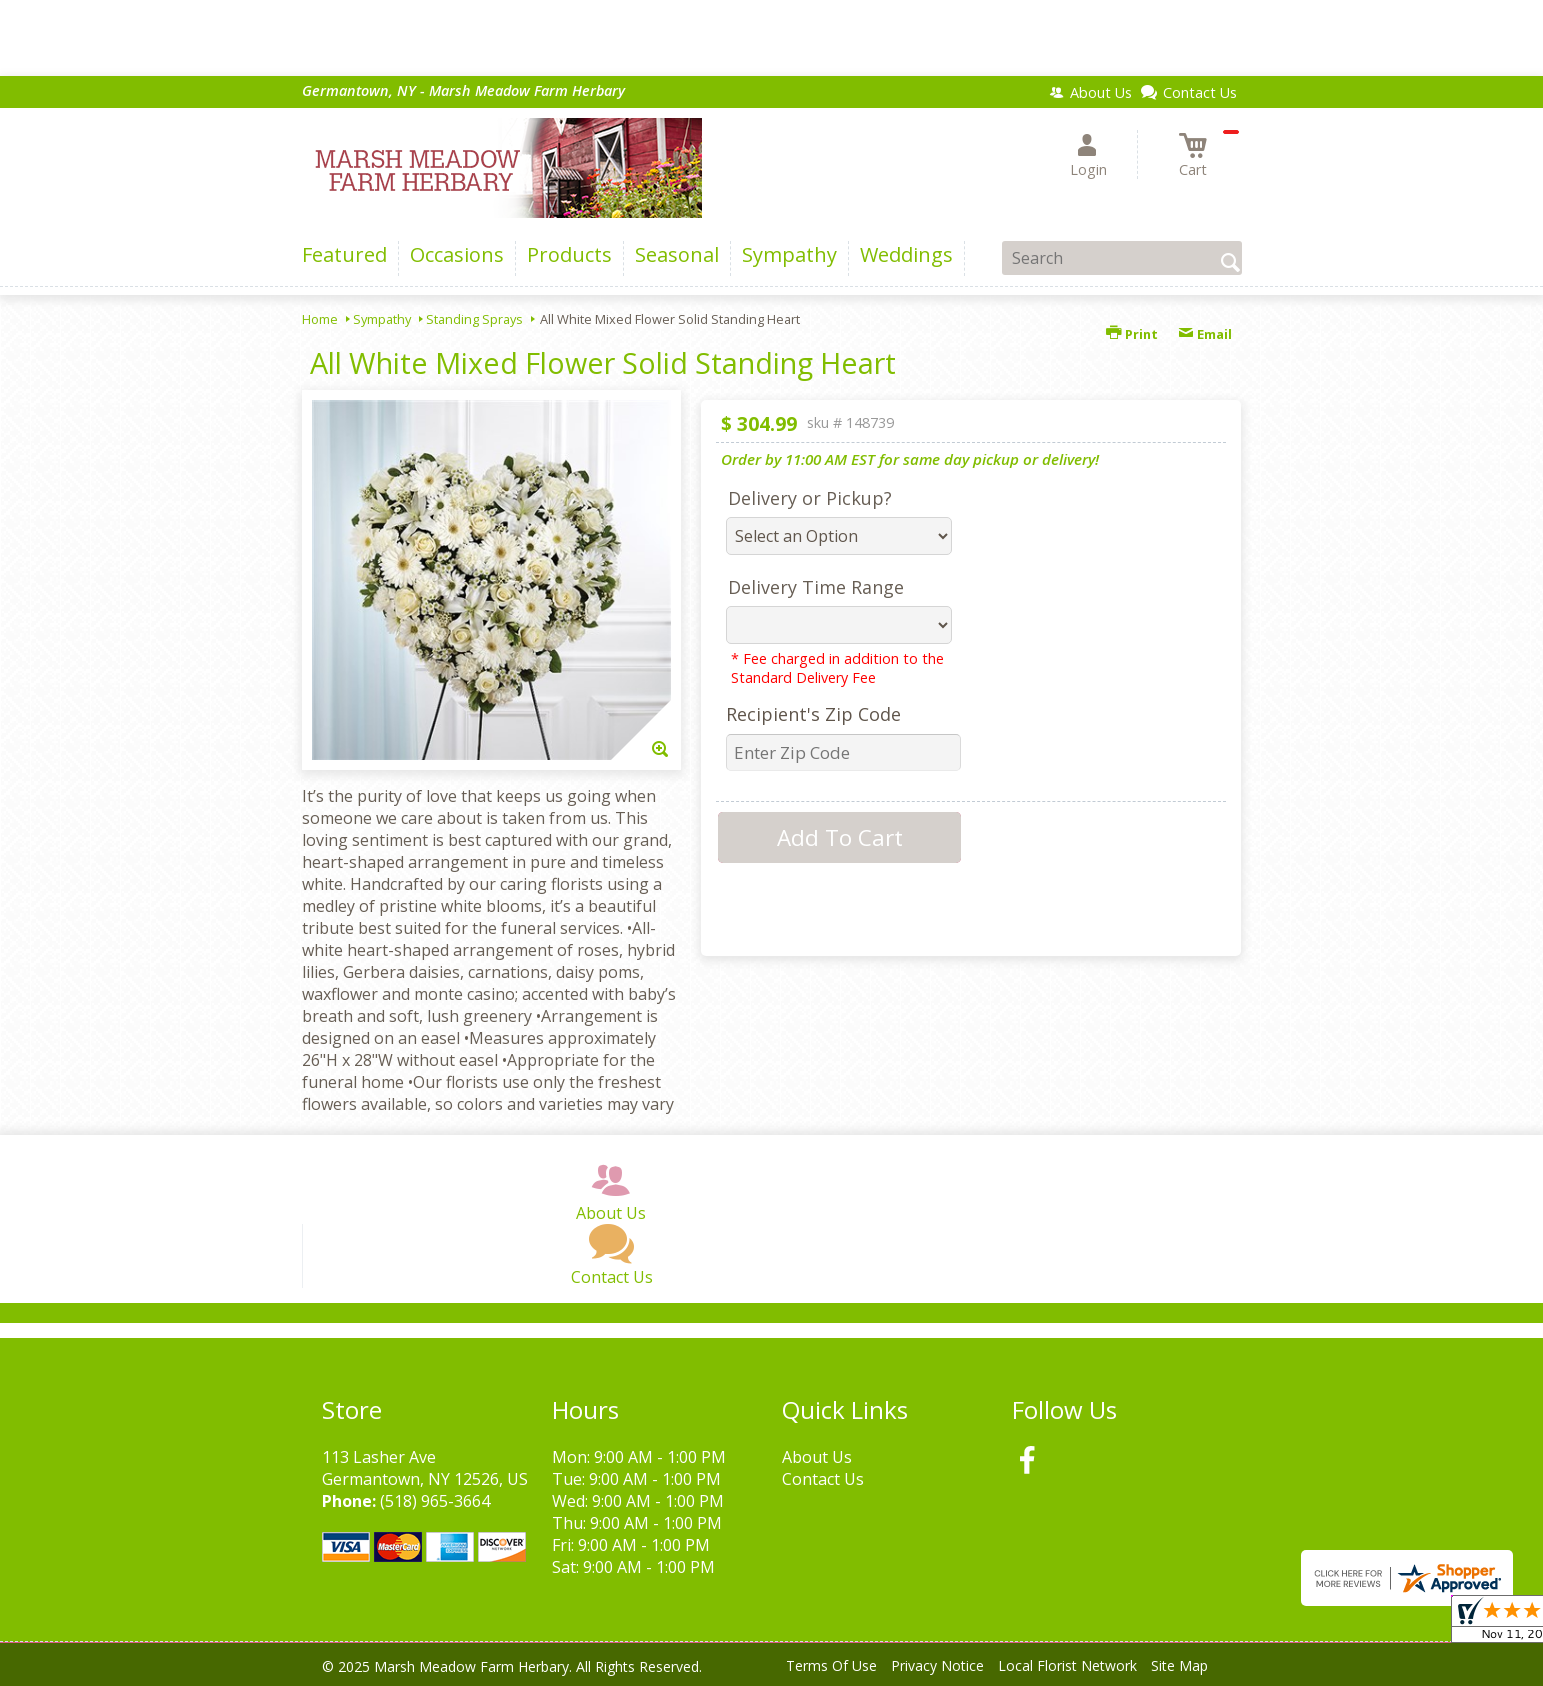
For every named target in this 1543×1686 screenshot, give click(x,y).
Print (1132, 334)
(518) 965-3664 (435, 1501)
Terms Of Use (831, 1665)
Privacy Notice (937, 1665)
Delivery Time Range (816, 587)
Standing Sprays (474, 319)
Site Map (1179, 1665)
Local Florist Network (1067, 1665)
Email (1205, 334)
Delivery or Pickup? (810, 498)
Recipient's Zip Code (813, 714)
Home (320, 319)
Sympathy (382, 319)
